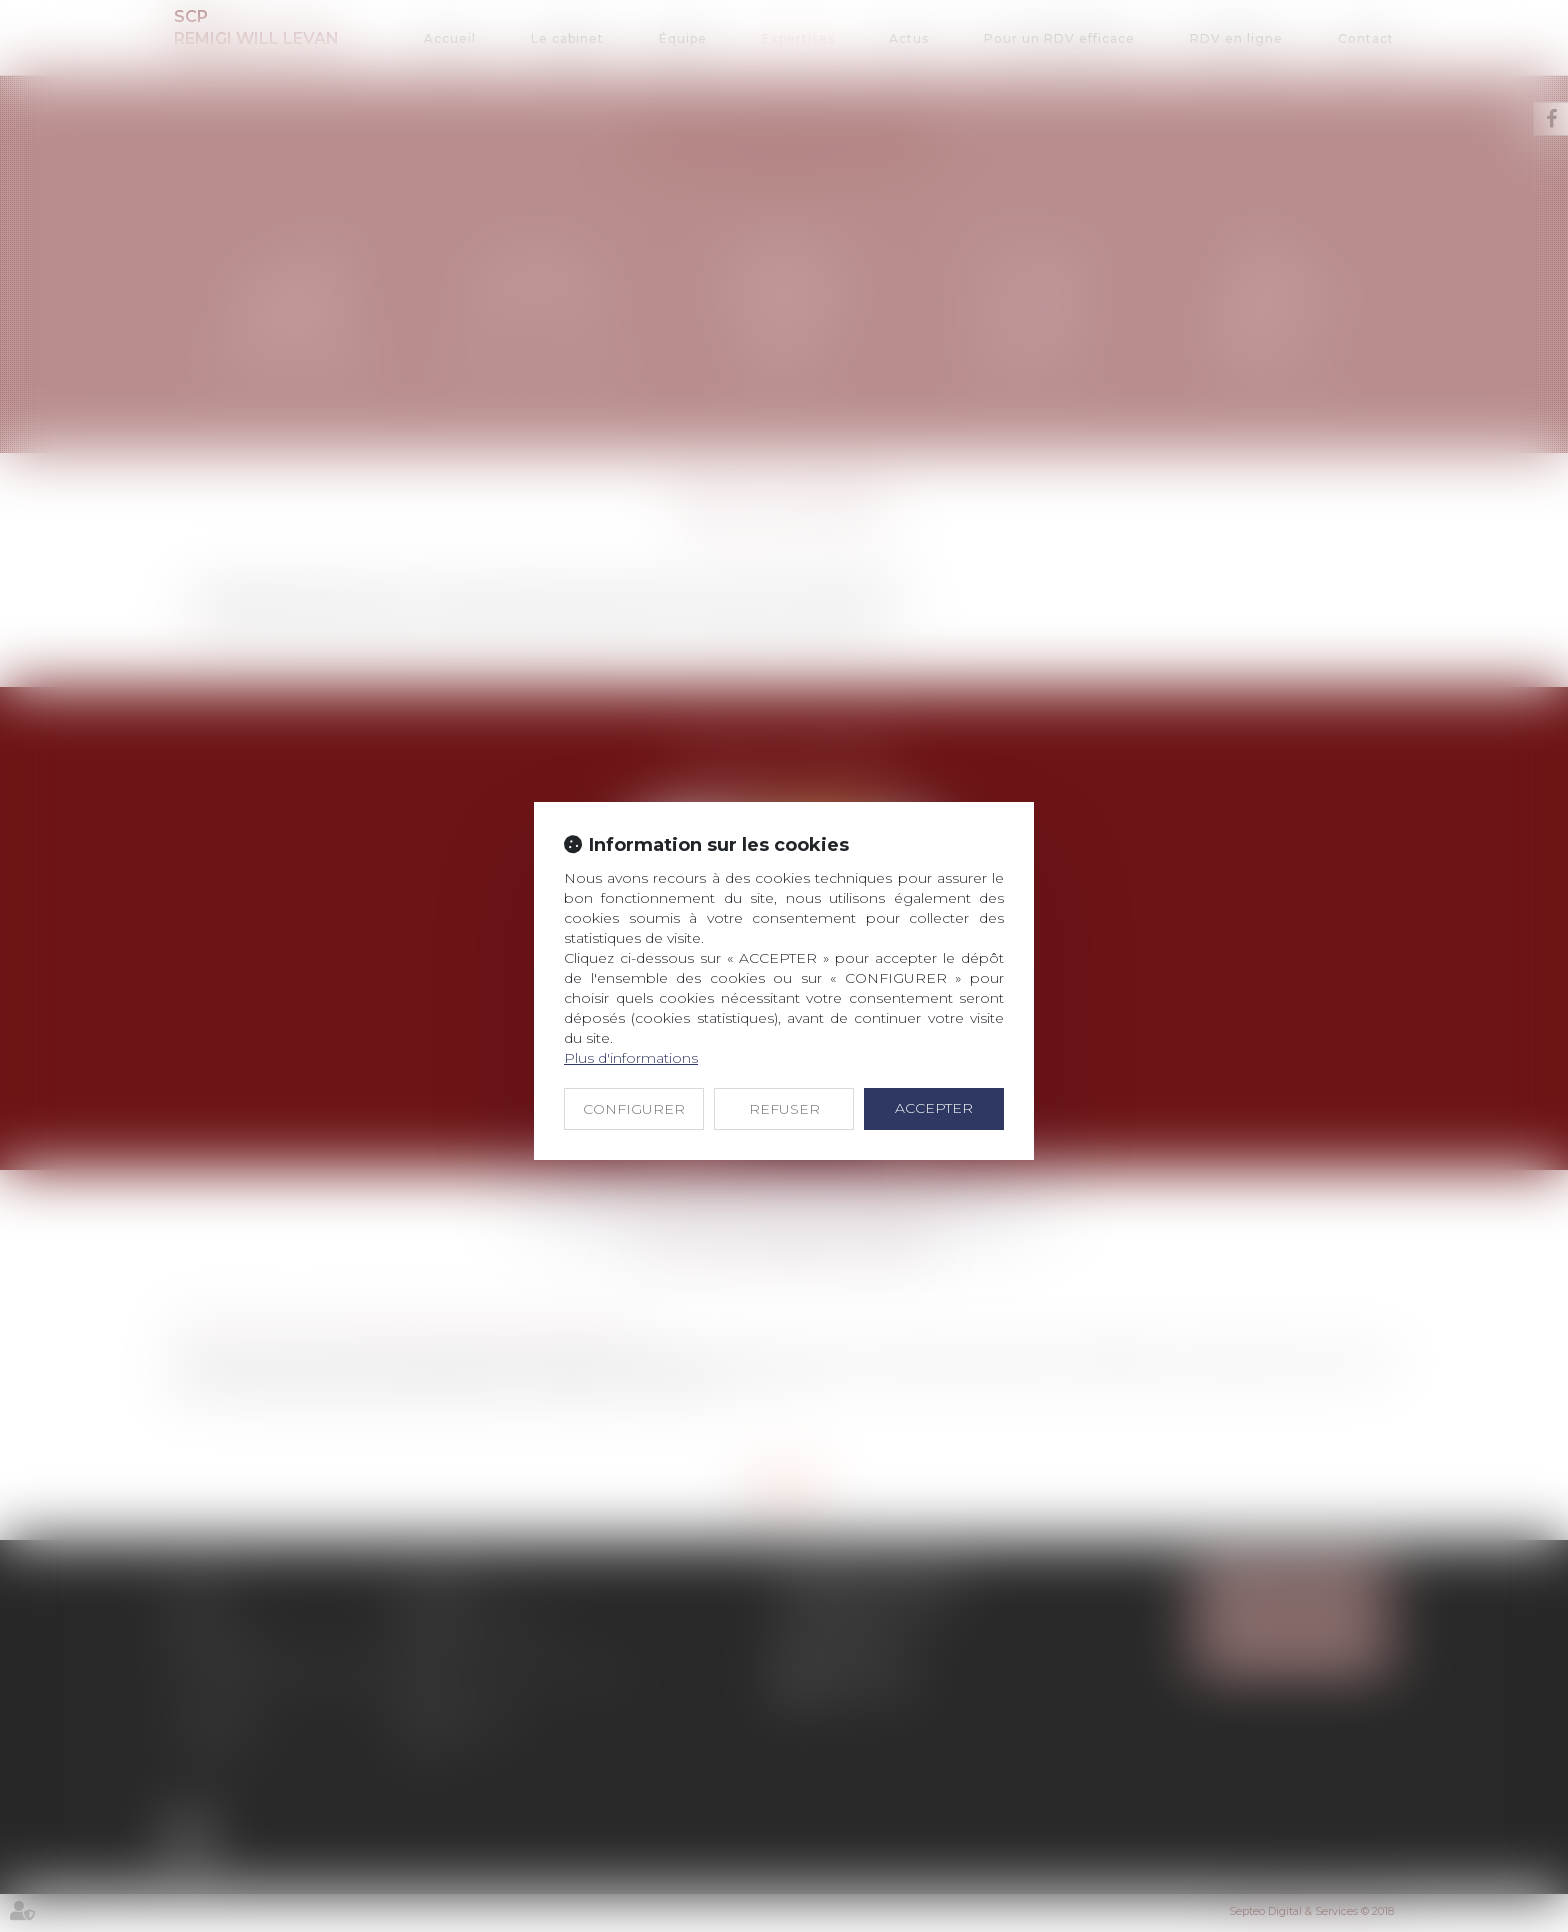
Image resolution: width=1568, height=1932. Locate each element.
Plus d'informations (631, 1058)
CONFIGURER (634, 1109)
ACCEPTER (934, 1108)
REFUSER (784, 1109)
